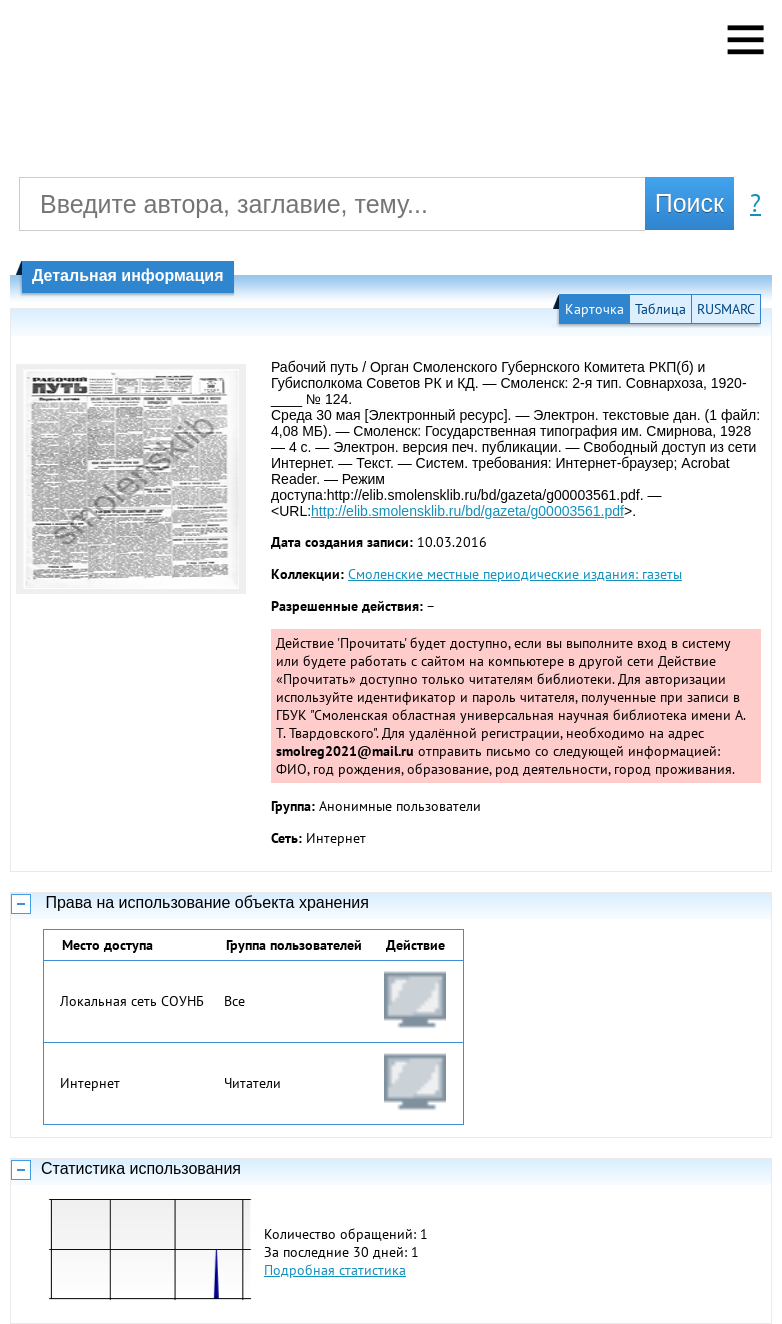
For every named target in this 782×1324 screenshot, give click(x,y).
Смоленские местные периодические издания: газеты (515, 574)
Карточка (594, 309)
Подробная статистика (335, 1270)
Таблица (660, 309)
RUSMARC (726, 309)
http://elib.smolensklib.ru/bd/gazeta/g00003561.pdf (467, 511)
